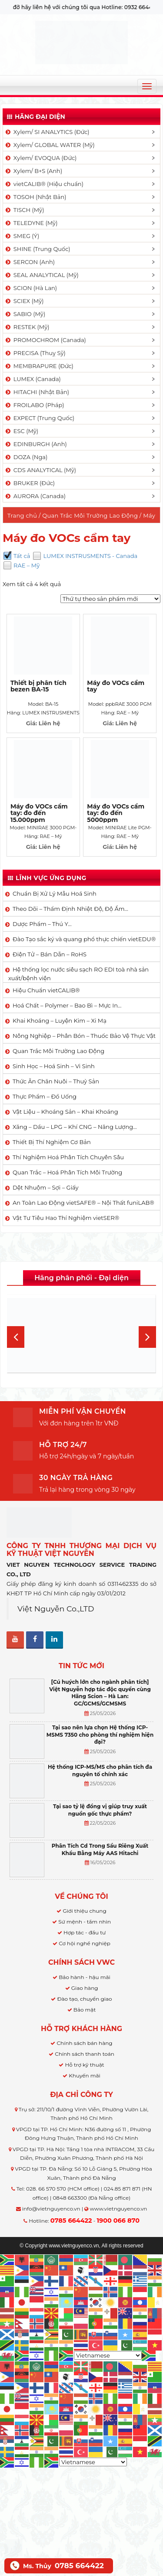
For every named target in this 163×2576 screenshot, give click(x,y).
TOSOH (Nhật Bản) (35, 196)
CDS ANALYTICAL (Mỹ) (40, 469)
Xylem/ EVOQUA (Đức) (40, 157)
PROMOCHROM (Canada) (45, 339)
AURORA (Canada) (35, 495)
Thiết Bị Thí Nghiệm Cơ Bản (52, 1141)
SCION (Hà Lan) (30, 287)
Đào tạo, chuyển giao (84, 1999)
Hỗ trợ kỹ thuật (84, 2064)
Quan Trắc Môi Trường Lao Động (90, 515)
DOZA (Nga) (25, 456)
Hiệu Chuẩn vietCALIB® (46, 990)
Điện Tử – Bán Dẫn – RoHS (49, 954)
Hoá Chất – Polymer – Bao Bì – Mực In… (67, 1005)
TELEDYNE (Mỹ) (30, 222)
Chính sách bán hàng (85, 2043)
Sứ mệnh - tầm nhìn (84, 1921)
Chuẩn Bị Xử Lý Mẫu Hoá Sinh (54, 893)
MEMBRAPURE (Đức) (38, 365)
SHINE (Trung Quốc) (37, 248)
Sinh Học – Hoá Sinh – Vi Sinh (54, 1066)
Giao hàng (84, 1988)
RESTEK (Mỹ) (27, 326)
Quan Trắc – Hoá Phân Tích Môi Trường (67, 1172)
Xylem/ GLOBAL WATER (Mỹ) (49, 144)
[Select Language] (108, 2355)
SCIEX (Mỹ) (24, 300)
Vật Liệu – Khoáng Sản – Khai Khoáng (65, 1111)
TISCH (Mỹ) (24, 209)
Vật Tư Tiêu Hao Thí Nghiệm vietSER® (66, 1217)
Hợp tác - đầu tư (84, 1932)
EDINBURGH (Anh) (35, 443)
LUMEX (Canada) (32, 378)
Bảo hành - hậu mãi (84, 1977)
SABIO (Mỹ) (24, 313)
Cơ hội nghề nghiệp (84, 1943)
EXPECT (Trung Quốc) (39, 417)
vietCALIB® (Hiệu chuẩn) (43, 183)
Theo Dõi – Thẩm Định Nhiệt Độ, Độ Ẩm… (70, 908)
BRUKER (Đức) (29, 482)
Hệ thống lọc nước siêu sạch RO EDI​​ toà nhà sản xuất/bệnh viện (78, 973)
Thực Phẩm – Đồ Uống (45, 1096)
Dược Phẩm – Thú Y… (42, 923)
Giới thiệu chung (84, 1911)
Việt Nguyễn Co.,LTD (55, 1608)
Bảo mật (84, 2009)
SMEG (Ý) (21, 235)
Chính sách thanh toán (84, 2054)
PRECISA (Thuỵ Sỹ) (35, 352)
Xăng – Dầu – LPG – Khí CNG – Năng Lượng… (75, 1126)
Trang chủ (22, 515)
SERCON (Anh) (29, 261)
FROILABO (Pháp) (34, 404)
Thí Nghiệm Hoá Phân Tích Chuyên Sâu (68, 1157)
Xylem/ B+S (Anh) (33, 170)
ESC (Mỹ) (21, 430)
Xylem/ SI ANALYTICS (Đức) (47, 131)
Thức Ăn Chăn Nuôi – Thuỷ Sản (56, 1081)
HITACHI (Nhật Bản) (36, 391)
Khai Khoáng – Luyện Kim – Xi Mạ (59, 1020)
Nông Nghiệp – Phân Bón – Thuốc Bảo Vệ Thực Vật (84, 1035)
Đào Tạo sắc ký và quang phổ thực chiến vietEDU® (84, 939)
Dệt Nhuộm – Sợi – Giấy (46, 1187)
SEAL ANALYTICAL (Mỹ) (41, 274)
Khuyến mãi (84, 2075)
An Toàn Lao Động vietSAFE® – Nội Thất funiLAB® (83, 1202)
